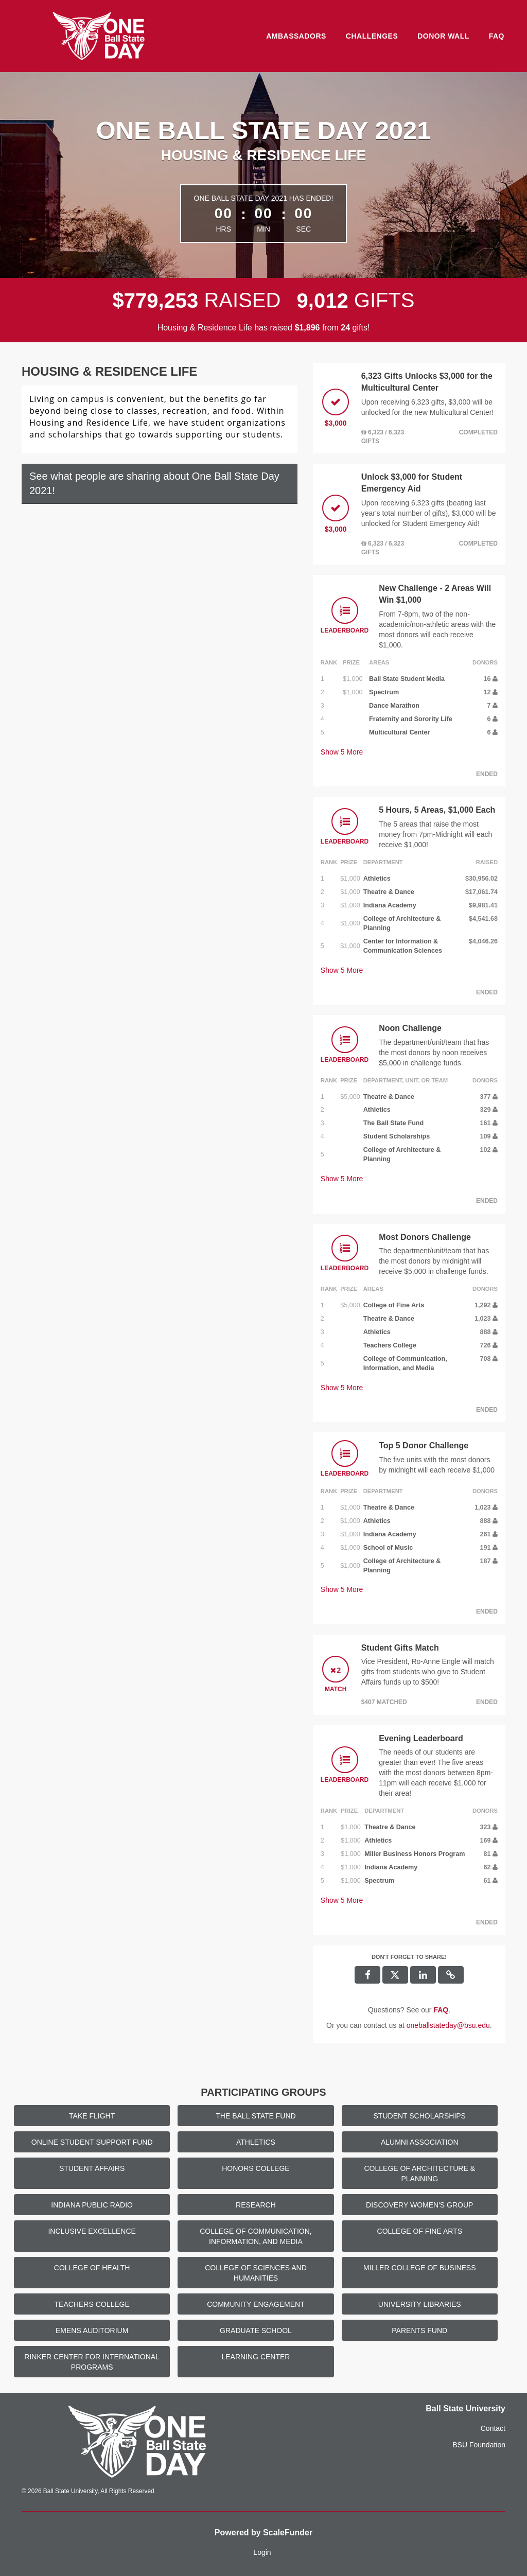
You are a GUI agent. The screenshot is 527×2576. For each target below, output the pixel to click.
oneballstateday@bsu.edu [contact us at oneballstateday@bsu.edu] (448, 2025)
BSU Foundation (478, 2445)
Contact (493, 2428)
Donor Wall (443, 36)
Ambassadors (296, 36)
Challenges (372, 36)
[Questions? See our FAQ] (440, 2010)
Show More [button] (342, 752)
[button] (451, 1975)
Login (262, 2552)
